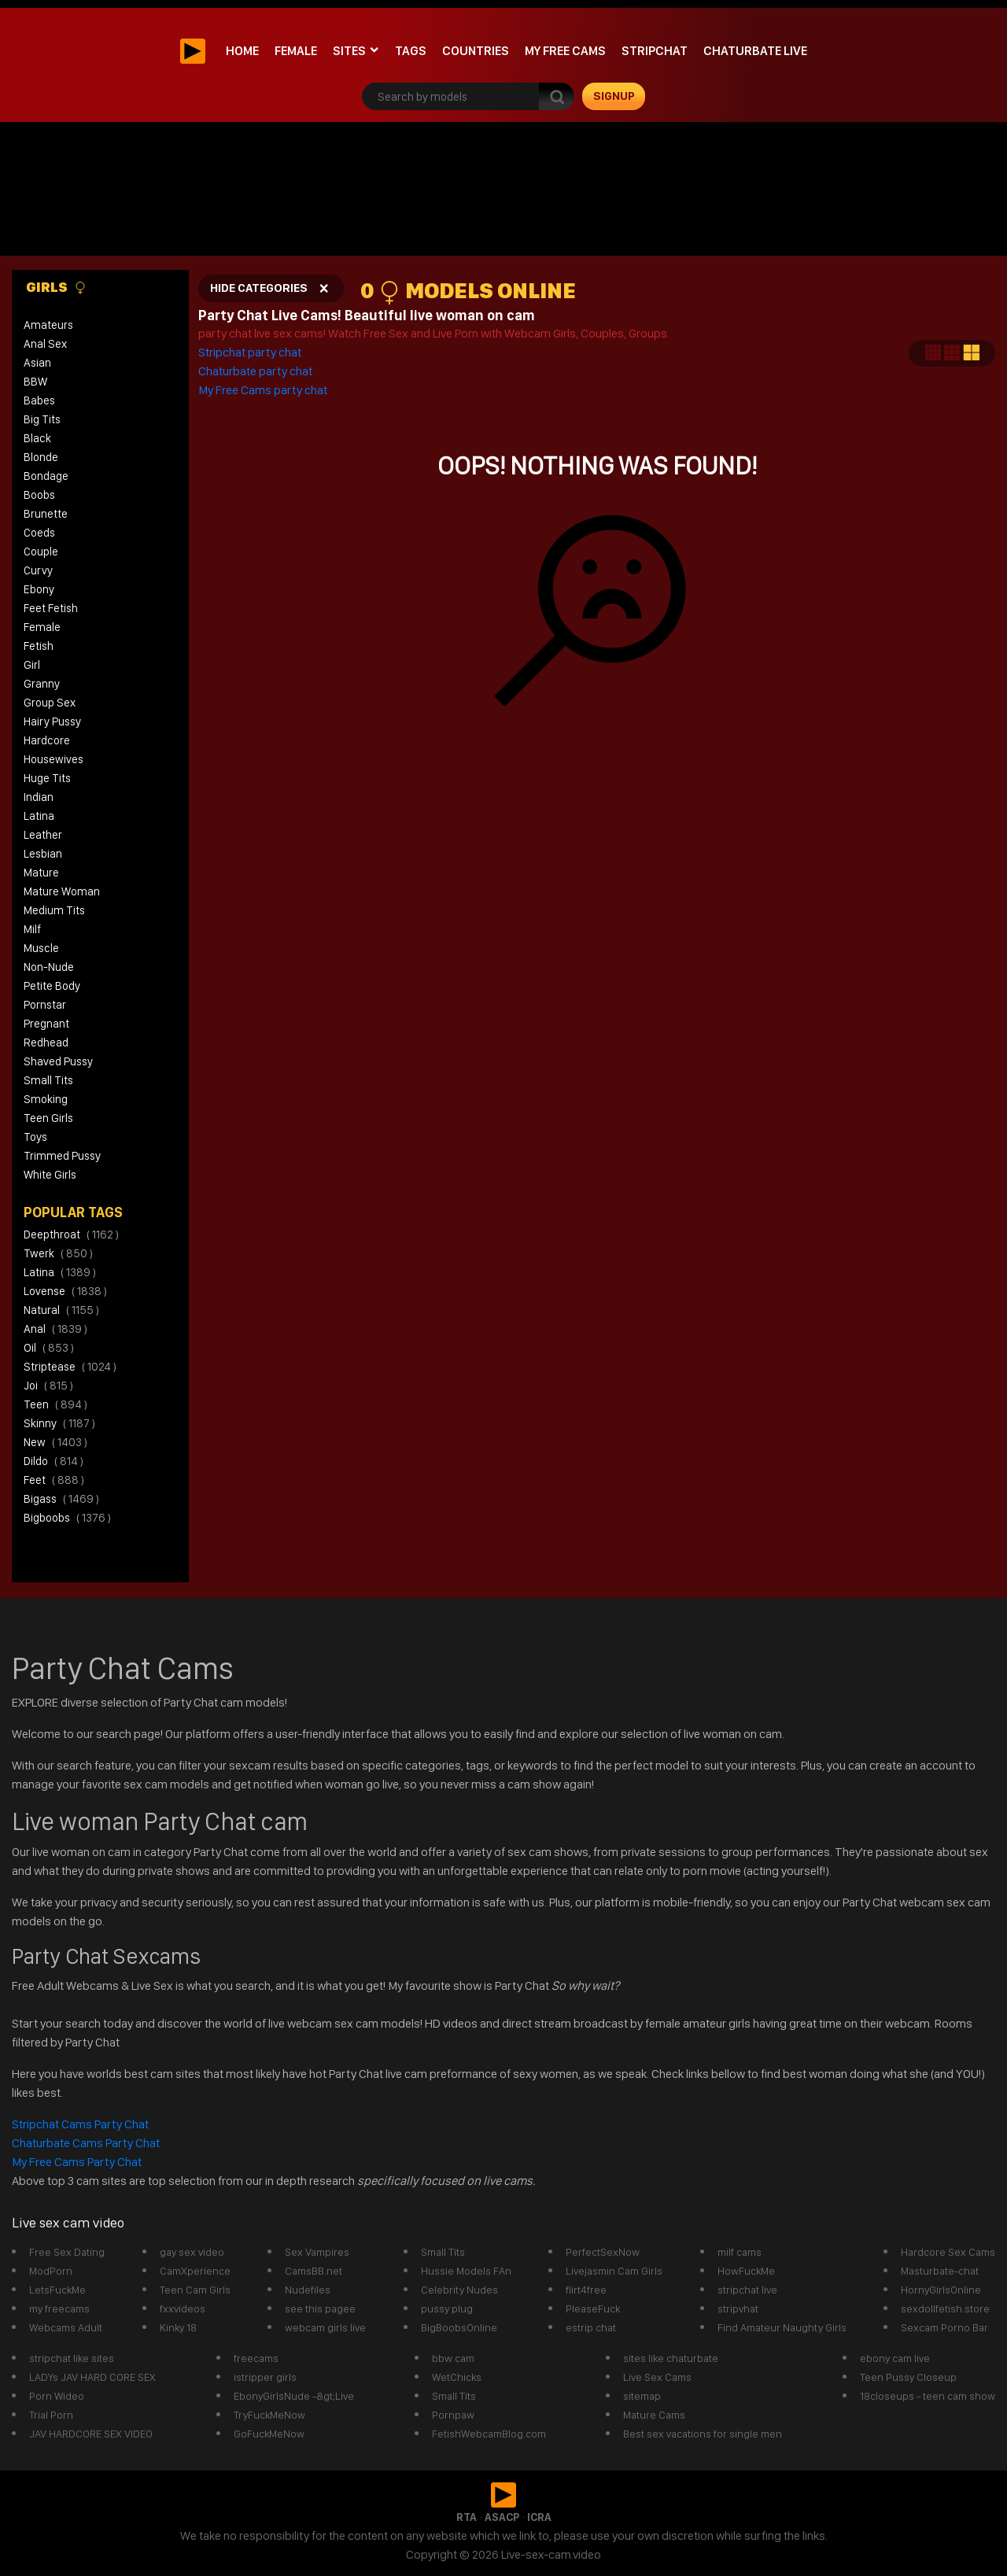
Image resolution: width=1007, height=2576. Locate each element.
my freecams (59, 2308)
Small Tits (48, 1080)
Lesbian (43, 854)
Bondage (46, 476)
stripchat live (747, 2289)
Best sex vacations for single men (702, 2433)
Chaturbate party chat (255, 371)
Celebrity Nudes (459, 2289)
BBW (35, 382)
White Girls (50, 1175)
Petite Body (52, 986)
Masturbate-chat (940, 2270)
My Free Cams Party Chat (77, 2161)
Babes (39, 400)
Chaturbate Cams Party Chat (86, 2142)
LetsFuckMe (57, 2289)
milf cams (739, 2252)
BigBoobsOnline (459, 2327)
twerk (58, 1253)
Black (37, 438)
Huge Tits (47, 778)
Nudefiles (307, 2289)
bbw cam (453, 2358)
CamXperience (195, 2270)
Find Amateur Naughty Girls (782, 2327)
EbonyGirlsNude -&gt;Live (294, 2396)
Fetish (38, 646)
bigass (61, 1499)
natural (61, 1310)
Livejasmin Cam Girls (614, 2270)
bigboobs (67, 1518)
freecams (256, 2358)
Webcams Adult (65, 2327)
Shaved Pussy (58, 1061)
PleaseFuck (593, 2308)
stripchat (655, 50)
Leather (43, 835)
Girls (56, 287)
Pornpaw (453, 2414)
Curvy (38, 570)
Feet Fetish (51, 608)
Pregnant (46, 1024)
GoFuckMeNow (269, 2433)
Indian (38, 797)
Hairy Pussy (52, 721)
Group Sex (50, 703)
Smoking (46, 1099)
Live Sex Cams (657, 2377)
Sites (349, 50)
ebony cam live (895, 2358)
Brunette (46, 514)
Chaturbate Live (755, 50)
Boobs (39, 495)
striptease (70, 1367)
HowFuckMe (746, 2270)
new (55, 1442)
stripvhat (737, 2308)
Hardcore (47, 740)
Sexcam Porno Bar (944, 2327)
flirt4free (586, 2289)
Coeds (39, 533)
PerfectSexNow (603, 2252)
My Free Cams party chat (262, 389)
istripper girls (265, 2377)
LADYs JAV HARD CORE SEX (92, 2377)
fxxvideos (182, 2308)
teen (55, 1404)
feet (54, 1480)
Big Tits (42, 419)
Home (242, 50)
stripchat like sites (71, 2358)
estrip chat (591, 2327)
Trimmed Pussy (62, 1156)
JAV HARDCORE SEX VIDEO (91, 2433)
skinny (59, 1423)
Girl (32, 665)
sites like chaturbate (670, 2358)
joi (48, 1385)
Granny (42, 684)
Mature (41, 872)
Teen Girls (48, 1118)
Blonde (41, 457)
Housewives (53, 759)
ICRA (539, 2517)
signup (614, 96)
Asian (37, 363)
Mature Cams (654, 2414)
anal (55, 1329)
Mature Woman (62, 891)
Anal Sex (45, 344)
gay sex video (192, 2252)
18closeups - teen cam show (927, 2396)
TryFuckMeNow (269, 2414)
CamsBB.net (313, 2270)
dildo (53, 1461)
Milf (32, 929)
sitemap (642, 2396)
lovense (65, 1291)
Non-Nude (49, 967)
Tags (410, 50)
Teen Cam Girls (195, 2289)
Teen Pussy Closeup (908, 2377)
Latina (39, 816)
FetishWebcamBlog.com (489, 2433)
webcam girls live (325, 2327)
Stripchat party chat (251, 352)
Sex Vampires (317, 2252)
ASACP (502, 2517)
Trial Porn (51, 2414)
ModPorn (50, 2270)
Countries (475, 50)
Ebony (39, 589)
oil (49, 1348)
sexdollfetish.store (945, 2308)
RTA (466, 2517)
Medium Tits (54, 910)
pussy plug (447, 2308)
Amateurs (48, 325)
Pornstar (45, 1005)
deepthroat (71, 1234)
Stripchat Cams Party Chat (81, 2124)
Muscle (41, 948)
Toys (35, 1137)
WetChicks (456, 2377)
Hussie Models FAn (466, 2270)
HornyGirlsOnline (941, 2289)
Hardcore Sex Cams (948, 2252)
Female (296, 50)
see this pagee (320, 2308)
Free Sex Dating (67, 2252)
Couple (41, 551)
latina (60, 1272)
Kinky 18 (178, 2327)
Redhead (46, 1042)
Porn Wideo (56, 2396)
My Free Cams (565, 50)
